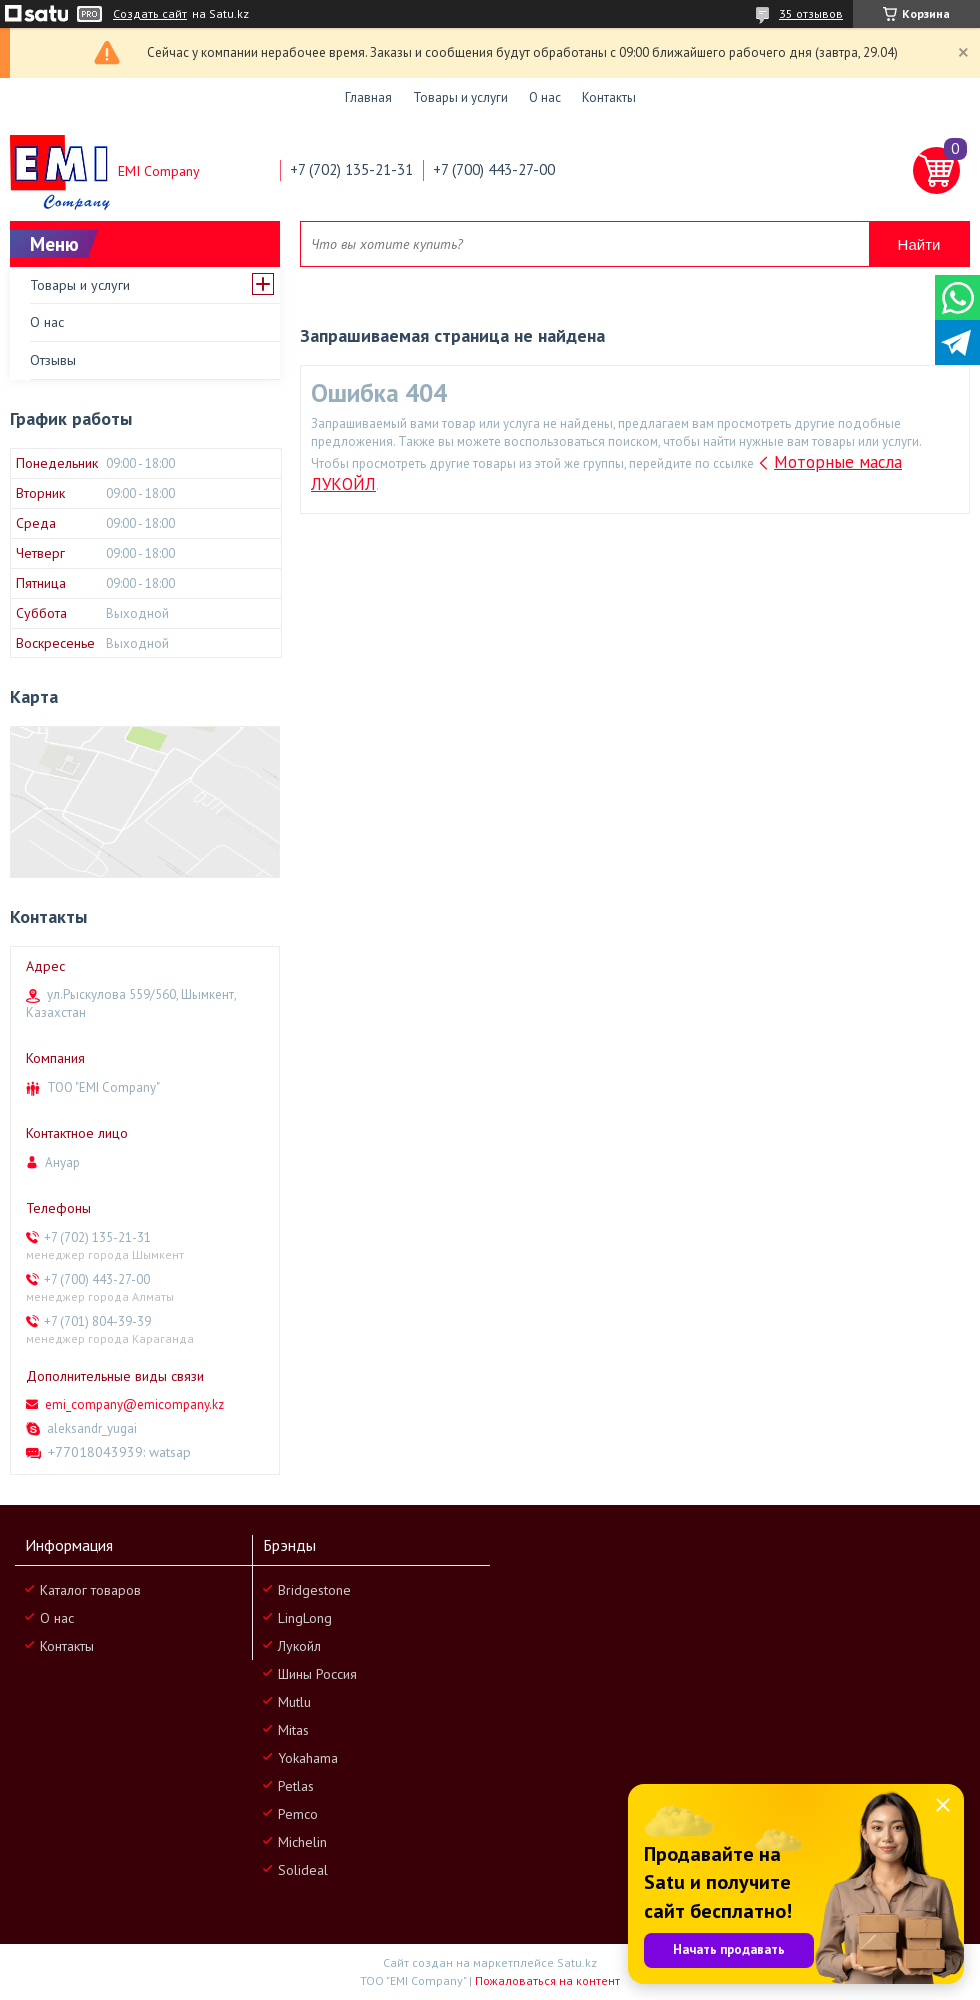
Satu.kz (577, 1962)
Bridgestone (314, 1590)
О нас (545, 97)
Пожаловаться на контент (547, 1980)
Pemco (298, 1814)
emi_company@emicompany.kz (134, 1404)
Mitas (293, 1730)
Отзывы (53, 360)
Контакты (609, 97)
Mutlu (294, 1702)
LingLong (305, 1618)
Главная (368, 97)
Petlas (296, 1786)
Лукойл (299, 1646)
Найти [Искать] (919, 244)
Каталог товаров (90, 1590)
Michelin (302, 1842)
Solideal (303, 1870)
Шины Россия (317, 1674)
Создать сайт (150, 14)
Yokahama (308, 1758)
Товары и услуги (460, 97)
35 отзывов (811, 13)
